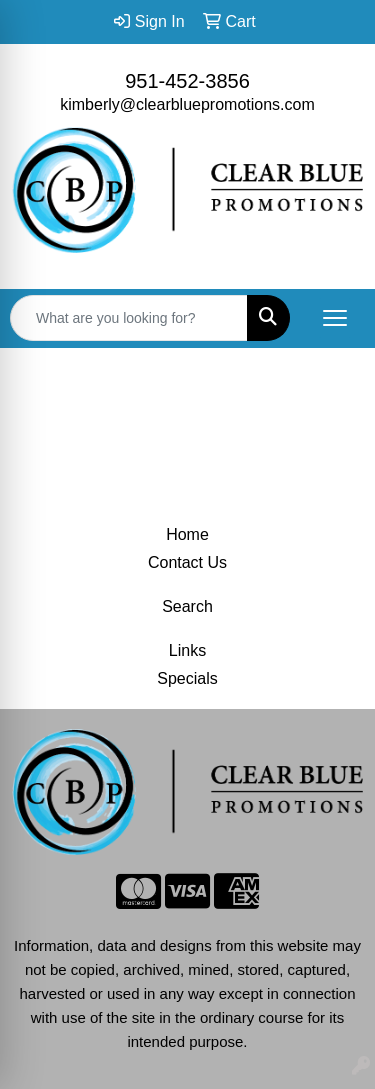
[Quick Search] (129, 318)
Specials (187, 678)
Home (187, 534)
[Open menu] (335, 318)
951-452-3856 (187, 81)
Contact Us (187, 562)
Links (187, 650)
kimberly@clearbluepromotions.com (187, 104)
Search (187, 606)
